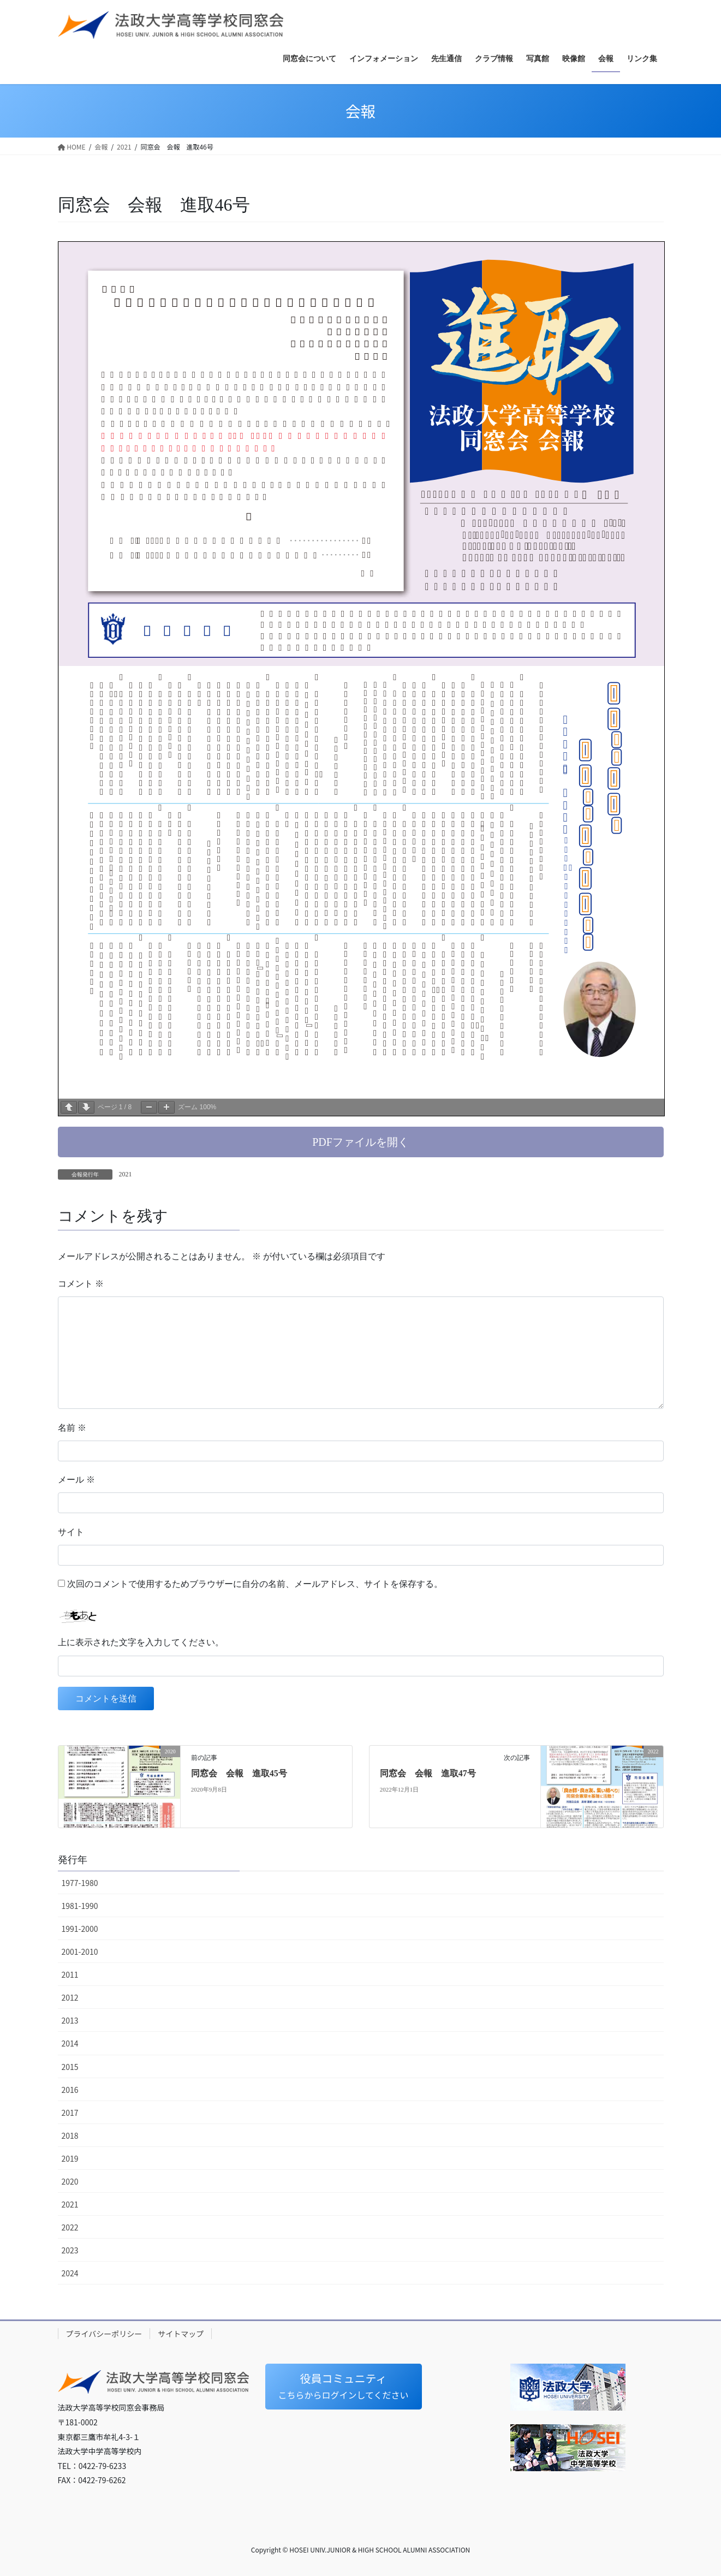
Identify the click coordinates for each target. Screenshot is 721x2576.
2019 (70, 2158)
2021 (125, 1174)
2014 (70, 2043)
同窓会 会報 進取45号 (239, 1773)
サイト (71, 1532)
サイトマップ (181, 2333)
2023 (70, 2250)
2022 (70, 2227)
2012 (70, 1997)
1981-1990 (80, 1905)
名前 (72, 1427)
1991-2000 (80, 1928)
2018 (70, 2135)
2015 (70, 2066)
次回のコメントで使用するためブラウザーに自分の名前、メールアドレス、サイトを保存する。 (255, 1584)
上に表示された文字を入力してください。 (141, 1642)
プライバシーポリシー (104, 2333)
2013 (70, 2020)
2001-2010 (80, 1951)
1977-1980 (80, 1882)
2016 (70, 2089)
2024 (70, 2273)
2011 (70, 1974)
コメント (81, 1283)
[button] (361, 1142)
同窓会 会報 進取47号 (428, 1773)
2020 (70, 2181)
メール (76, 1479)
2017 (70, 2112)
